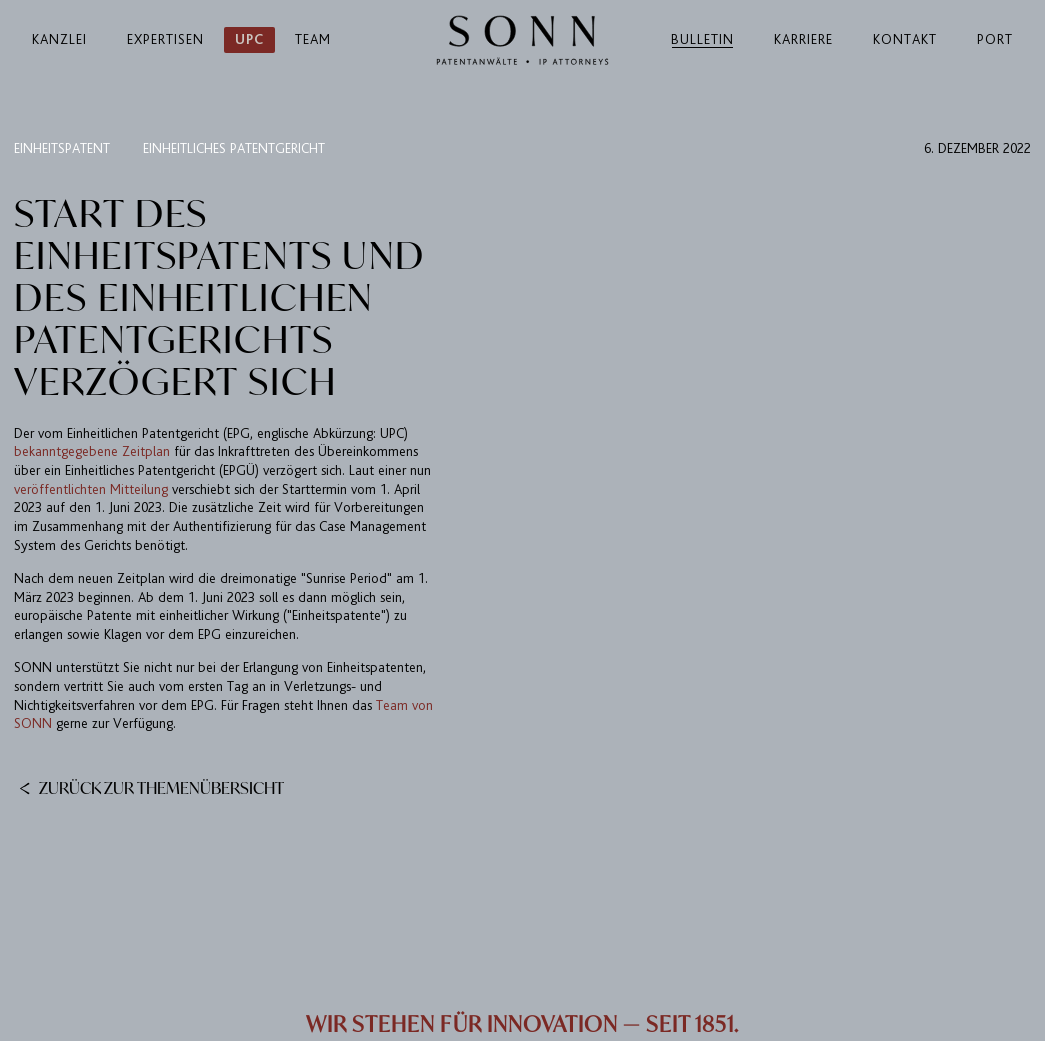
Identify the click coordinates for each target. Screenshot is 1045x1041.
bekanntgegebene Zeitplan (92, 451)
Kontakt (905, 39)
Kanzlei (59, 39)
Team (313, 39)
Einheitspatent (62, 148)
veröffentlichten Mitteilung (91, 489)
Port (995, 39)
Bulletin (702, 39)
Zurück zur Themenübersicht (151, 787)
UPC (249, 39)
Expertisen (165, 39)
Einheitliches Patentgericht (234, 148)
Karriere (803, 39)
